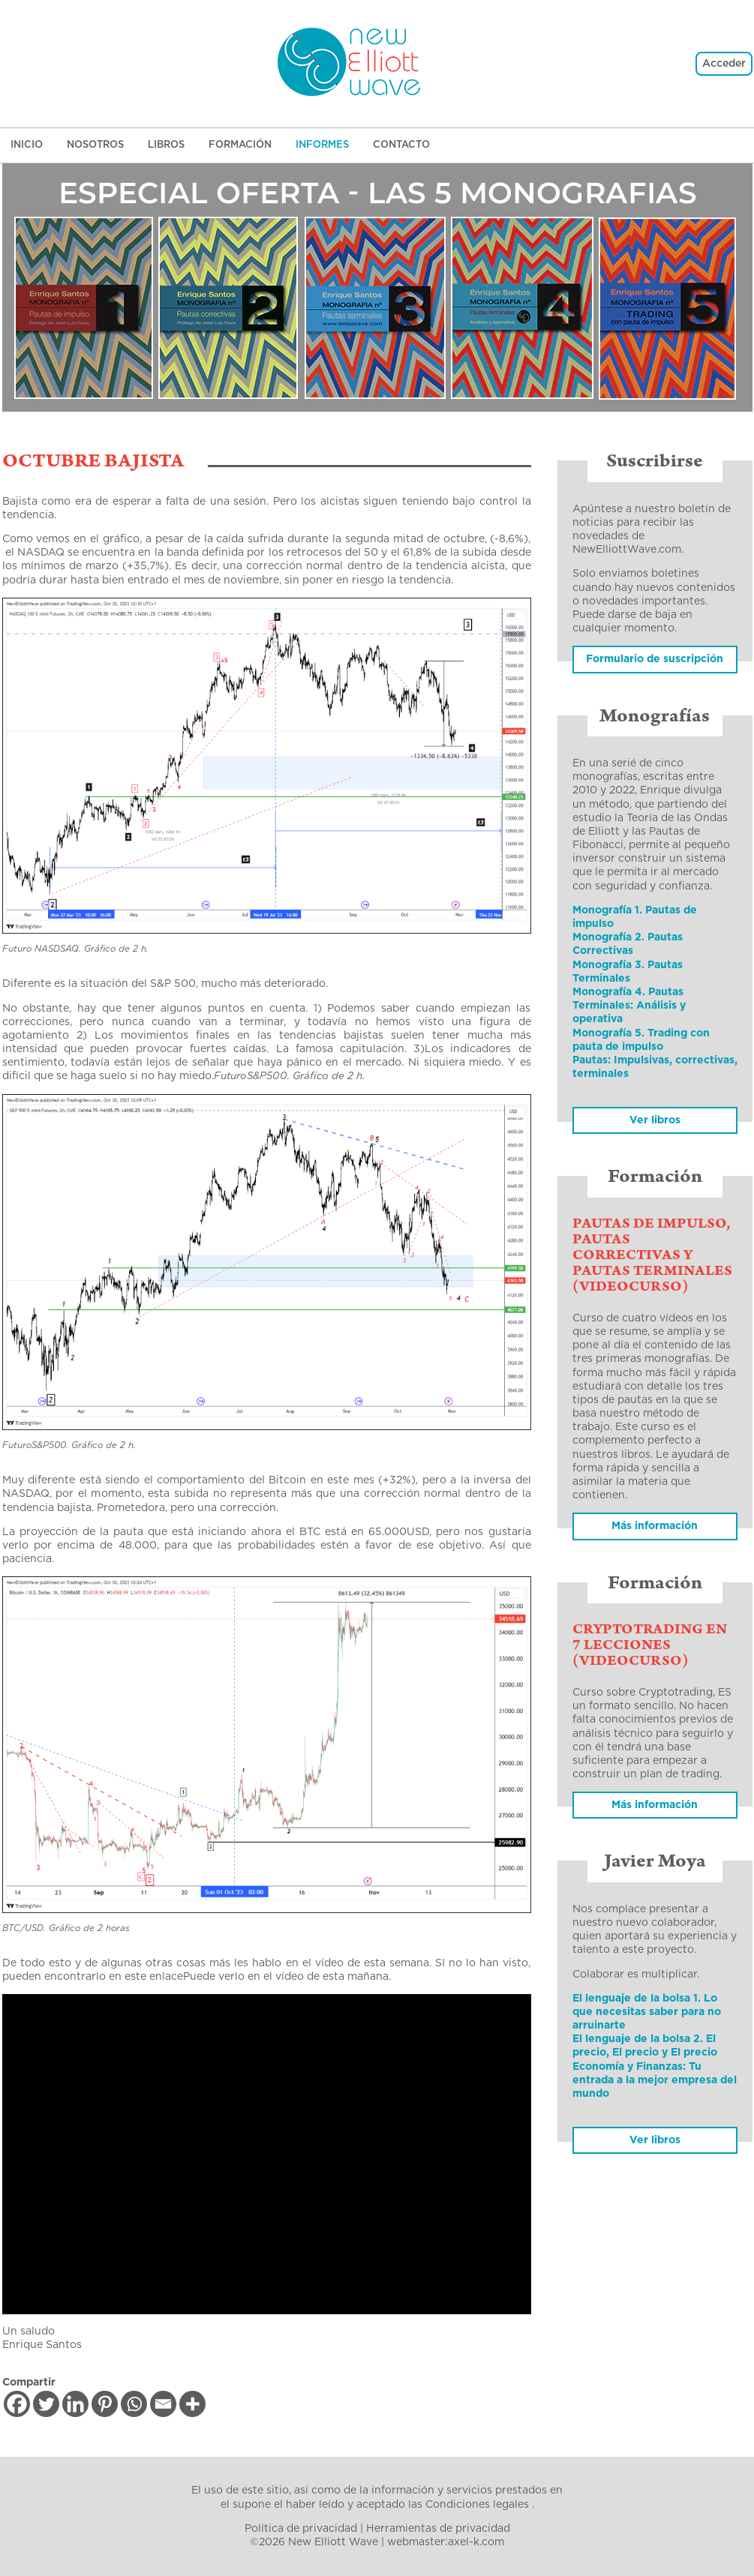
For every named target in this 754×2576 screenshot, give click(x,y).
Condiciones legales (477, 2505)
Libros (166, 145)
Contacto (401, 145)
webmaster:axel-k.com (445, 2542)
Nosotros (95, 145)
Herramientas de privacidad (438, 2529)
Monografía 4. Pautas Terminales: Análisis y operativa (629, 1005)
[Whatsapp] (134, 2404)
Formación (240, 145)
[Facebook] (17, 2404)
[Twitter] (46, 2404)
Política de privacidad (301, 2529)
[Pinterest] (105, 2404)
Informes (322, 145)
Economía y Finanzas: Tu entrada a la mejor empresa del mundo (654, 2080)
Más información (654, 1805)
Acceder (724, 63)
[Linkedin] (75, 2404)
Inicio (27, 145)
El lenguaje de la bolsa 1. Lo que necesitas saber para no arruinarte (646, 2012)
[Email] (163, 2404)
